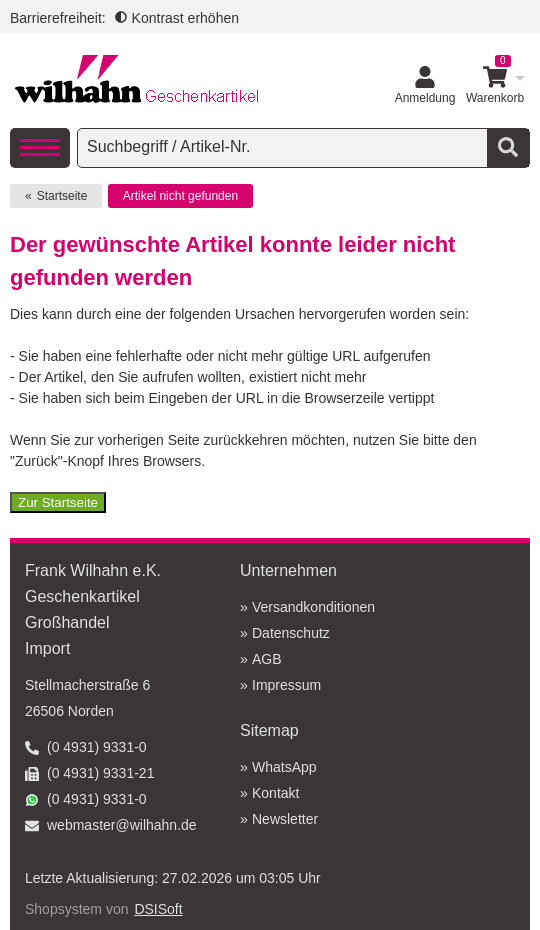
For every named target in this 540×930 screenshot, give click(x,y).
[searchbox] (284, 147)
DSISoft (158, 909)
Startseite (62, 196)
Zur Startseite (58, 502)
